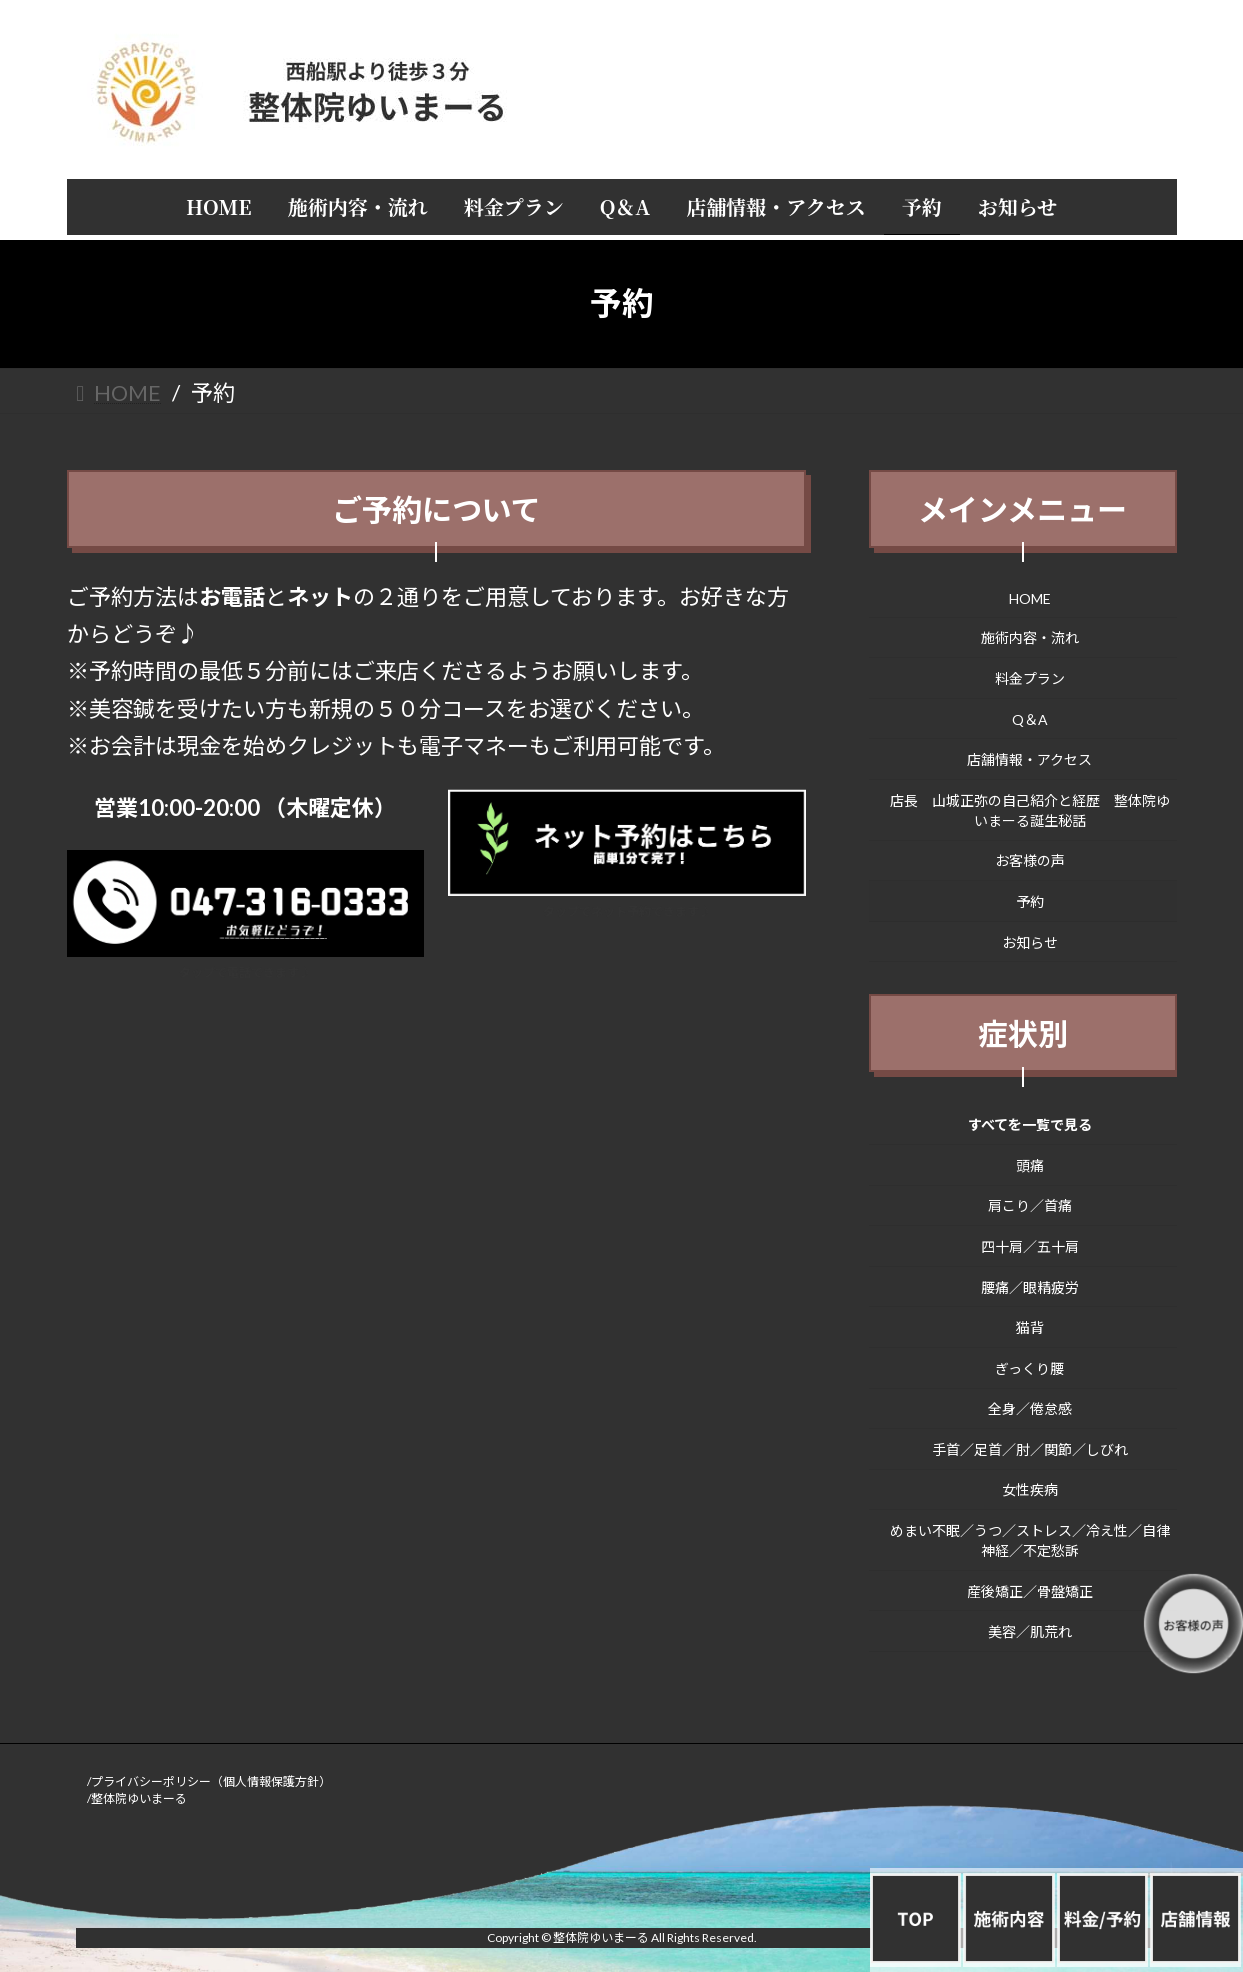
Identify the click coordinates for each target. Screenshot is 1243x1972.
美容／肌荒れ (1030, 1631)
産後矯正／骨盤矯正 (1030, 1590)
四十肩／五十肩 (1030, 1246)
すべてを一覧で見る (1030, 1124)
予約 (1030, 901)
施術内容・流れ (1030, 637)
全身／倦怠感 (1030, 1408)
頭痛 (1030, 1164)
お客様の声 (1030, 860)
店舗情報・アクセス (1029, 759)
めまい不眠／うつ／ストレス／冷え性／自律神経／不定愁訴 (1030, 1540)
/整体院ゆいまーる (137, 1798)
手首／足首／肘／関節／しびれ (1030, 1448)
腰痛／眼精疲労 (1030, 1286)
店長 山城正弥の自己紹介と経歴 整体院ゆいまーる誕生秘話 (1030, 809)
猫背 (1030, 1327)
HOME (1030, 597)
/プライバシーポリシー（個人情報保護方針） (209, 1781)
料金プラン (1030, 678)
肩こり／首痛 (1030, 1205)
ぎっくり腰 (1029, 1367)
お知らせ (1030, 941)
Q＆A (1030, 718)
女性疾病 (1030, 1489)
